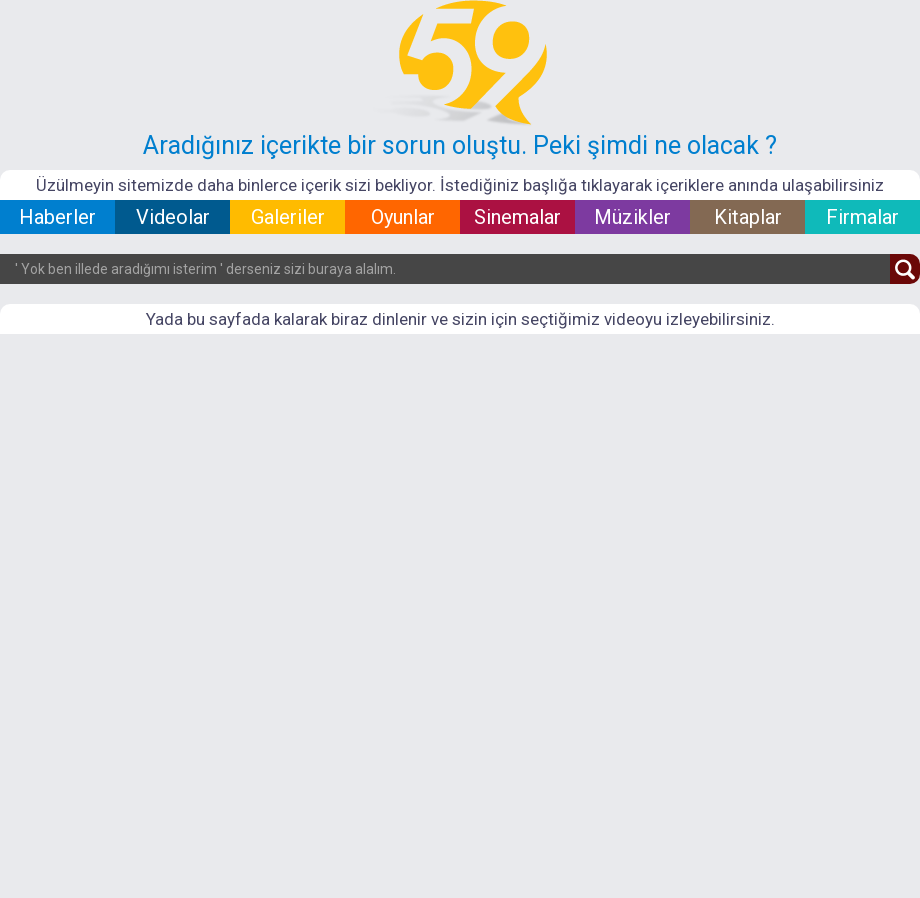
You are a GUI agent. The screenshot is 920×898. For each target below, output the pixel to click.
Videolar (173, 217)
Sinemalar (517, 217)
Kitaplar (748, 217)
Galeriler (288, 217)
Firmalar (862, 217)
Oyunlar (403, 217)
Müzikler (632, 217)
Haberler (57, 217)
